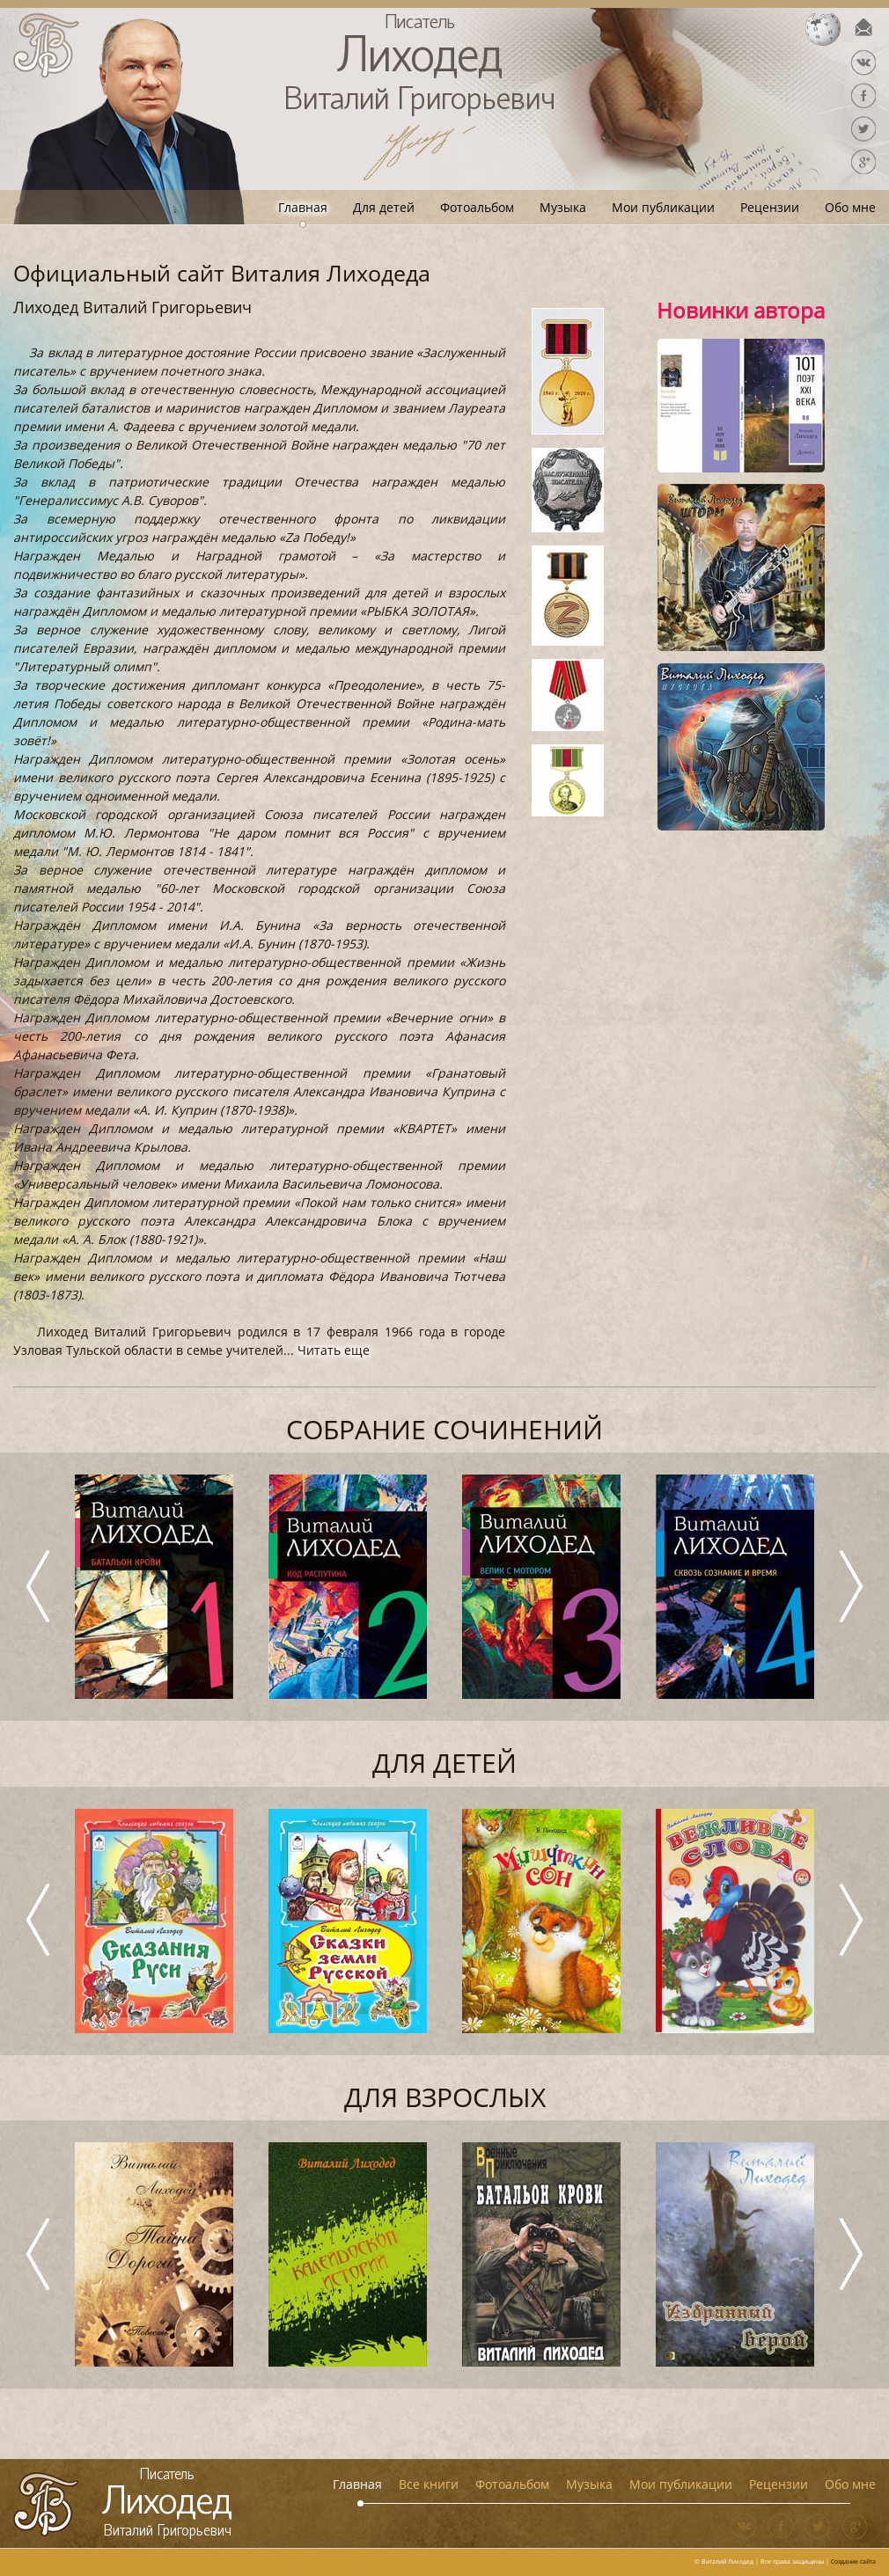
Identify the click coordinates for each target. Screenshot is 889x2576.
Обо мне (850, 207)
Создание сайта (853, 2561)
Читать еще (334, 1350)
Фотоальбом (477, 207)
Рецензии (769, 207)
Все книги (429, 2484)
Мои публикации (663, 207)
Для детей (384, 207)
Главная (302, 207)
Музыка (563, 207)
